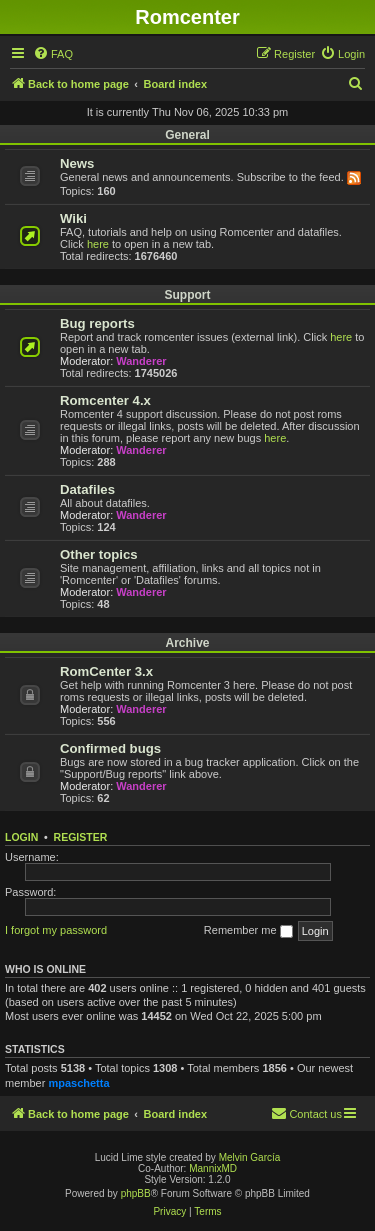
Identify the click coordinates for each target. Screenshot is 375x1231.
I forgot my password (56, 930)
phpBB (136, 1193)
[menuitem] (53, 54)
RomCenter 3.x (106, 671)
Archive (187, 643)
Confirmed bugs (110, 748)
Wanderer (141, 361)
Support (188, 295)
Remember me (248, 931)
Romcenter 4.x (105, 400)
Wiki (73, 218)
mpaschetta (78, 1083)
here (98, 244)
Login (21, 837)
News (77, 163)
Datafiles (87, 489)
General (187, 135)
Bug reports (97, 323)
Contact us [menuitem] (306, 1113)
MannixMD (213, 1168)
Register (81, 837)
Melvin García (250, 1157)
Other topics (99, 554)
